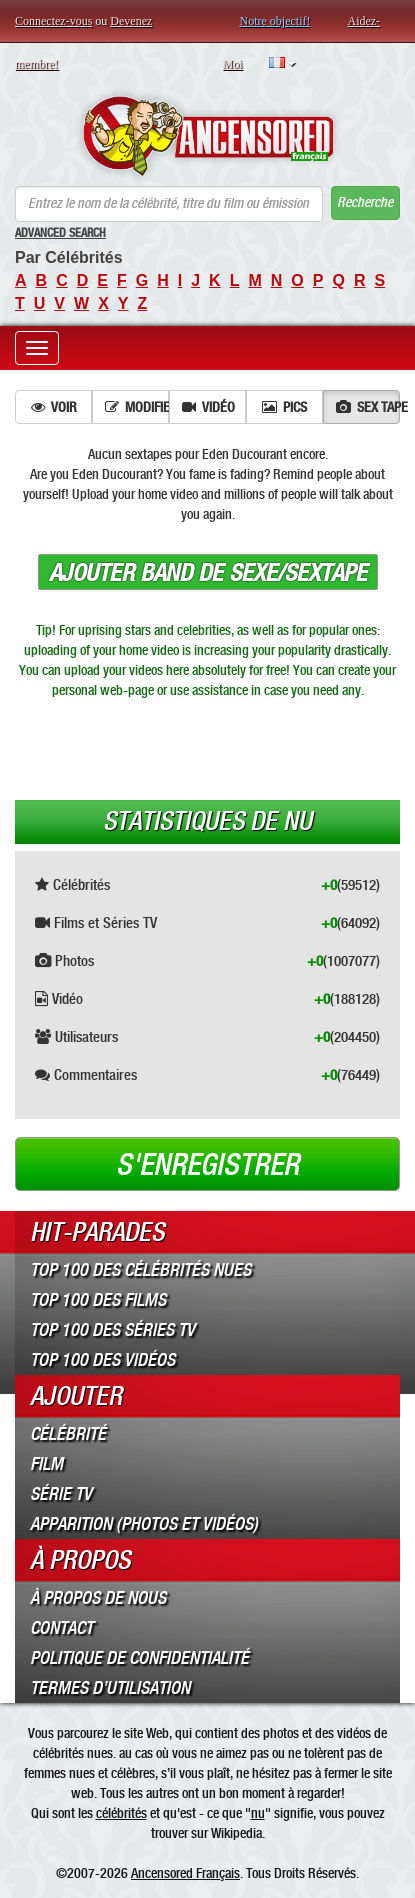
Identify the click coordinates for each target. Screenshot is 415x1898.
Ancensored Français (185, 1873)
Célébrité (68, 1434)
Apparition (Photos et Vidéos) (144, 1524)
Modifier (137, 407)
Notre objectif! (275, 21)
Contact (61, 1628)
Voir (54, 407)
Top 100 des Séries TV (112, 1330)
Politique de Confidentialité (139, 1658)
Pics (284, 407)
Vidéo (208, 407)
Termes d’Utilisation (110, 1688)
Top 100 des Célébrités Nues (140, 1270)
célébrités (121, 1813)
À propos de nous (98, 1598)
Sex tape (368, 407)
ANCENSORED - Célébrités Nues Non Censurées (207, 136)
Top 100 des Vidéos (102, 1360)
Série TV (61, 1494)
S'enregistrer (207, 1165)
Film (46, 1464)
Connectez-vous (53, 21)
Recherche (365, 202)
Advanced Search (60, 233)
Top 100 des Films (98, 1300)
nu (258, 1813)
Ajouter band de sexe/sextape (208, 573)
